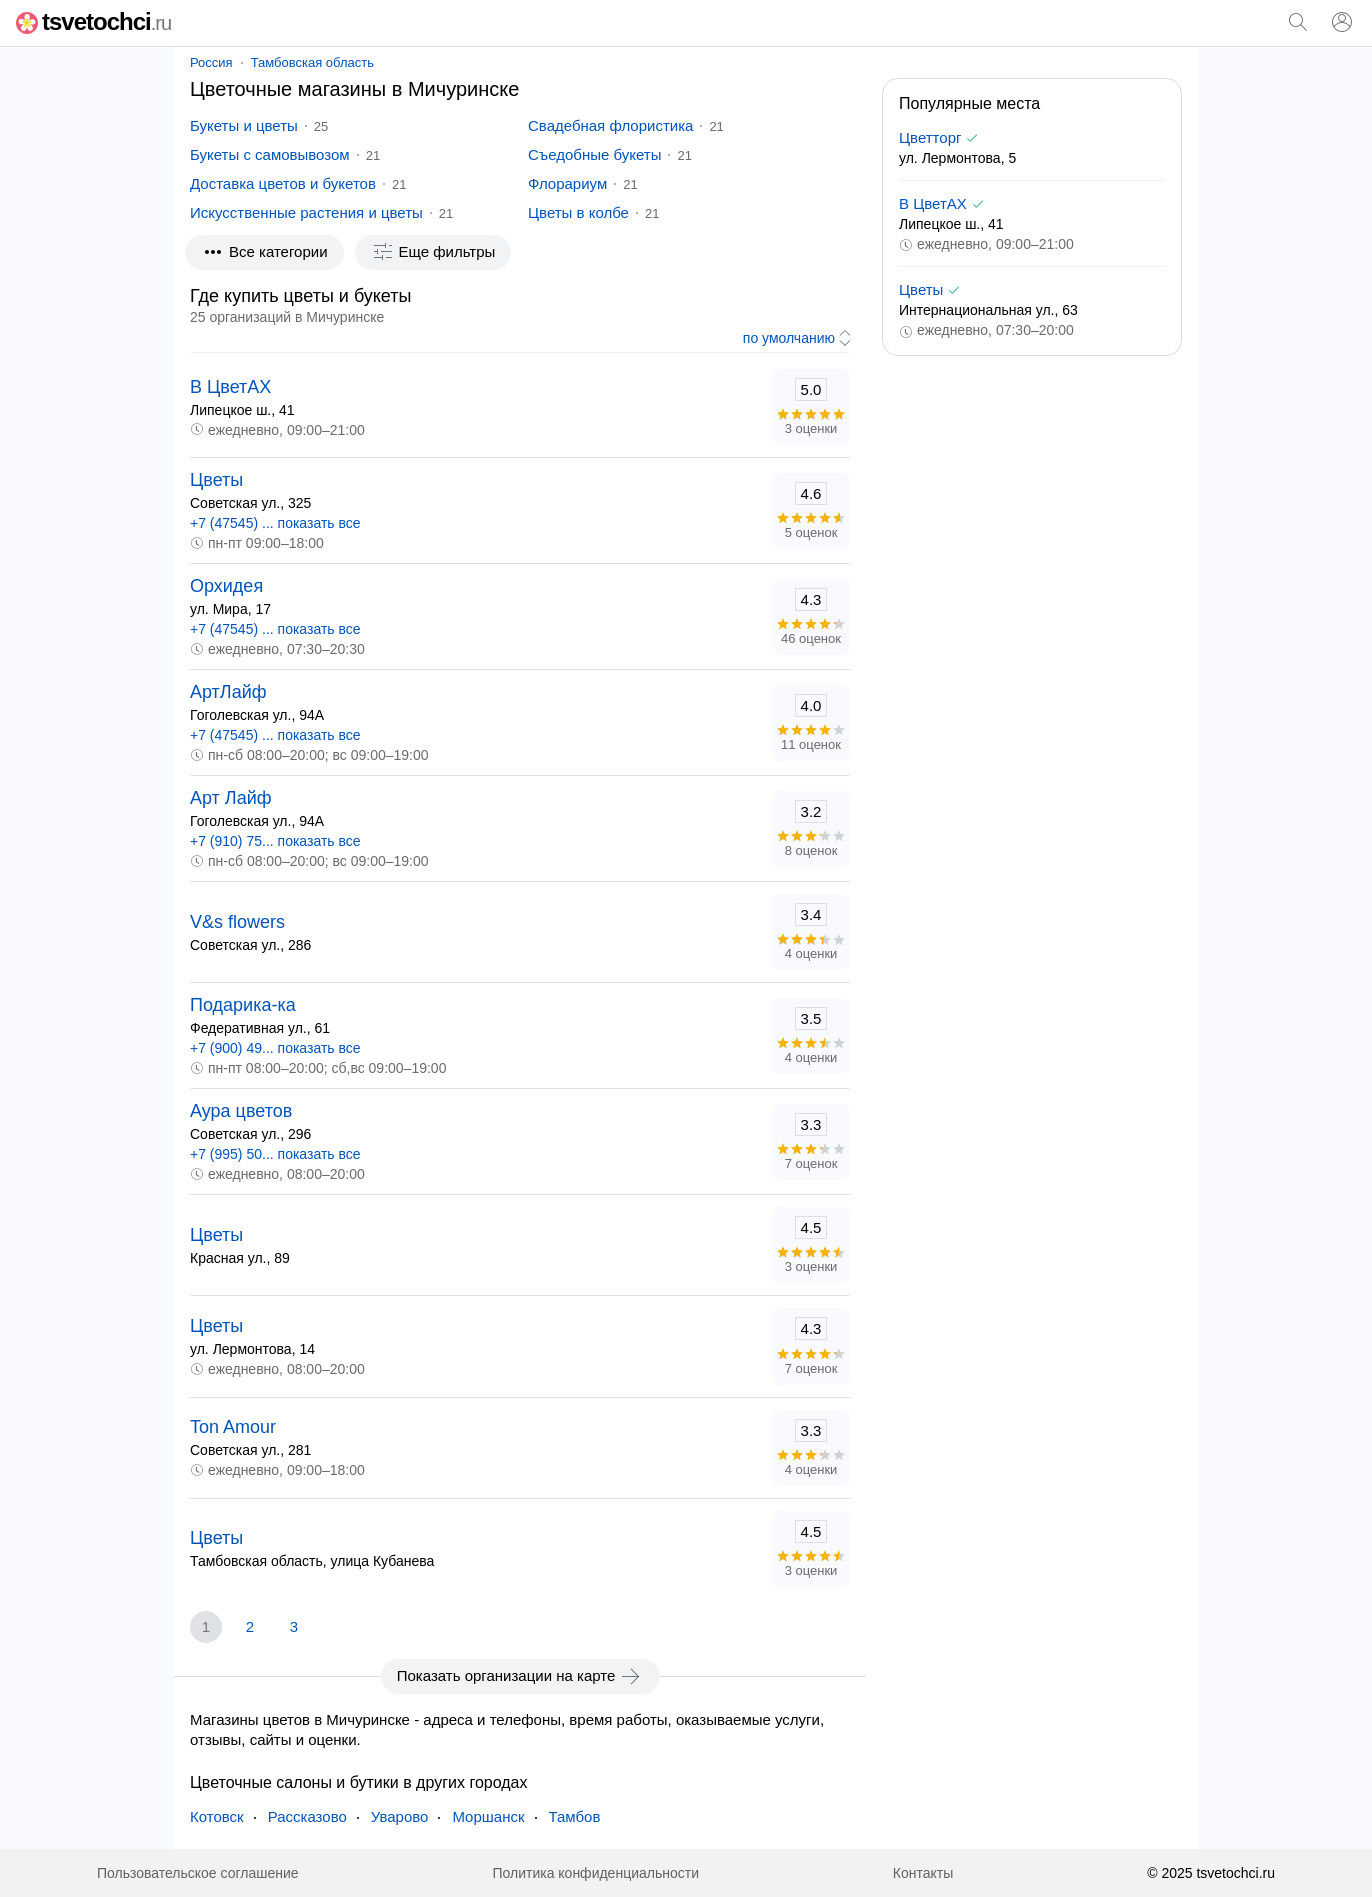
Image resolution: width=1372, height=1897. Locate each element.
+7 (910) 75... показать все (275, 841)
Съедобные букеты (594, 154)
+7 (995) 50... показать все (275, 1154)
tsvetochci (93, 21)
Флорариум (567, 183)
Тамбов (575, 1816)
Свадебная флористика (610, 125)
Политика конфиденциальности (595, 1873)
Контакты (923, 1873)
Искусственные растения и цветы (306, 212)
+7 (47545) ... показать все (275, 523)
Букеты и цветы (244, 125)
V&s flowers (237, 922)
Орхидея (226, 586)
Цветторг (930, 137)
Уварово (400, 1816)
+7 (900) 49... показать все (275, 1048)
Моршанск (488, 1816)
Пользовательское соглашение (198, 1873)
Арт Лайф (231, 798)
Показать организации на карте (520, 1676)
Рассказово (307, 1816)
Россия (211, 62)
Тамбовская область (312, 62)
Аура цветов (241, 1111)
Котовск (217, 1816)
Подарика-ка (243, 1005)
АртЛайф (228, 692)
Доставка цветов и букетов (283, 183)
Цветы (216, 480)
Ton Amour (233, 1427)
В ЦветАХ (230, 387)
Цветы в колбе (578, 212)
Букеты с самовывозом (270, 154)
